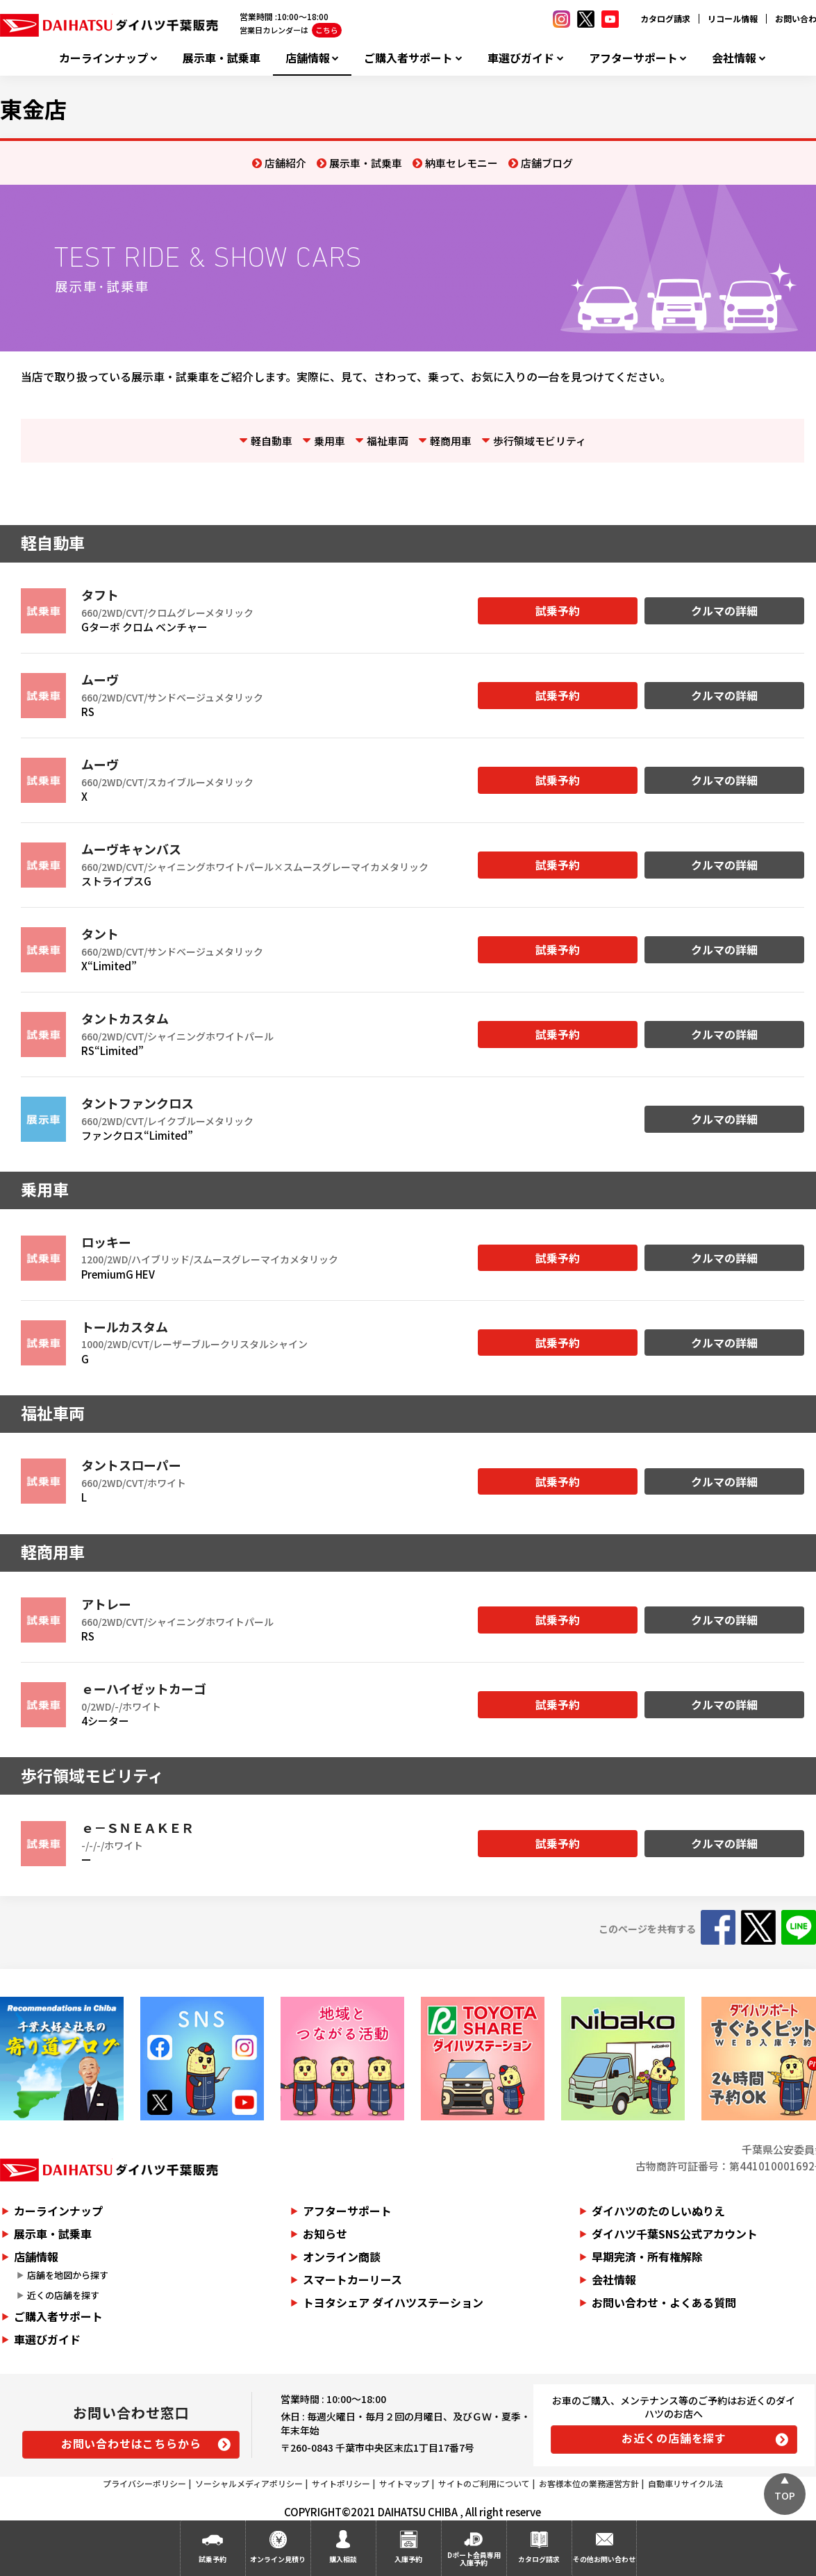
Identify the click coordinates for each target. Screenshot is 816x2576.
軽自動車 (271, 440)
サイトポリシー (341, 2483)
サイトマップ (404, 2483)
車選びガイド (521, 58)
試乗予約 (557, 610)
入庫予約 (408, 2559)
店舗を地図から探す (67, 2275)
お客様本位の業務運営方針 (589, 2483)
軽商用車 (451, 440)
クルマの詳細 (724, 610)
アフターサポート (633, 58)
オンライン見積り (278, 2559)
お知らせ (325, 2233)
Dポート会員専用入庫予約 (474, 2559)
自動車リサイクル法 (685, 2483)
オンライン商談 (342, 2256)
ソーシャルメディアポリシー (249, 2483)
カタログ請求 (665, 18)
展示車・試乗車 (221, 58)
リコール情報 (733, 18)
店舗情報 (307, 58)
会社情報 (734, 58)
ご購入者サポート (408, 58)
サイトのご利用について (484, 2483)
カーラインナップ (103, 58)
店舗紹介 (285, 163)
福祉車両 (387, 440)
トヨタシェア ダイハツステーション (393, 2302)
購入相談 (343, 2559)
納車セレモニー (461, 163)
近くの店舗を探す (63, 2295)
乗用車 (329, 440)
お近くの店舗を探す (674, 2437)
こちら (326, 29)
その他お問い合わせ (604, 2559)
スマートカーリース (352, 2279)
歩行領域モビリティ (539, 440)
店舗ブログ (547, 163)
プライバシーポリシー (144, 2483)
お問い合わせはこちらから (131, 2443)
